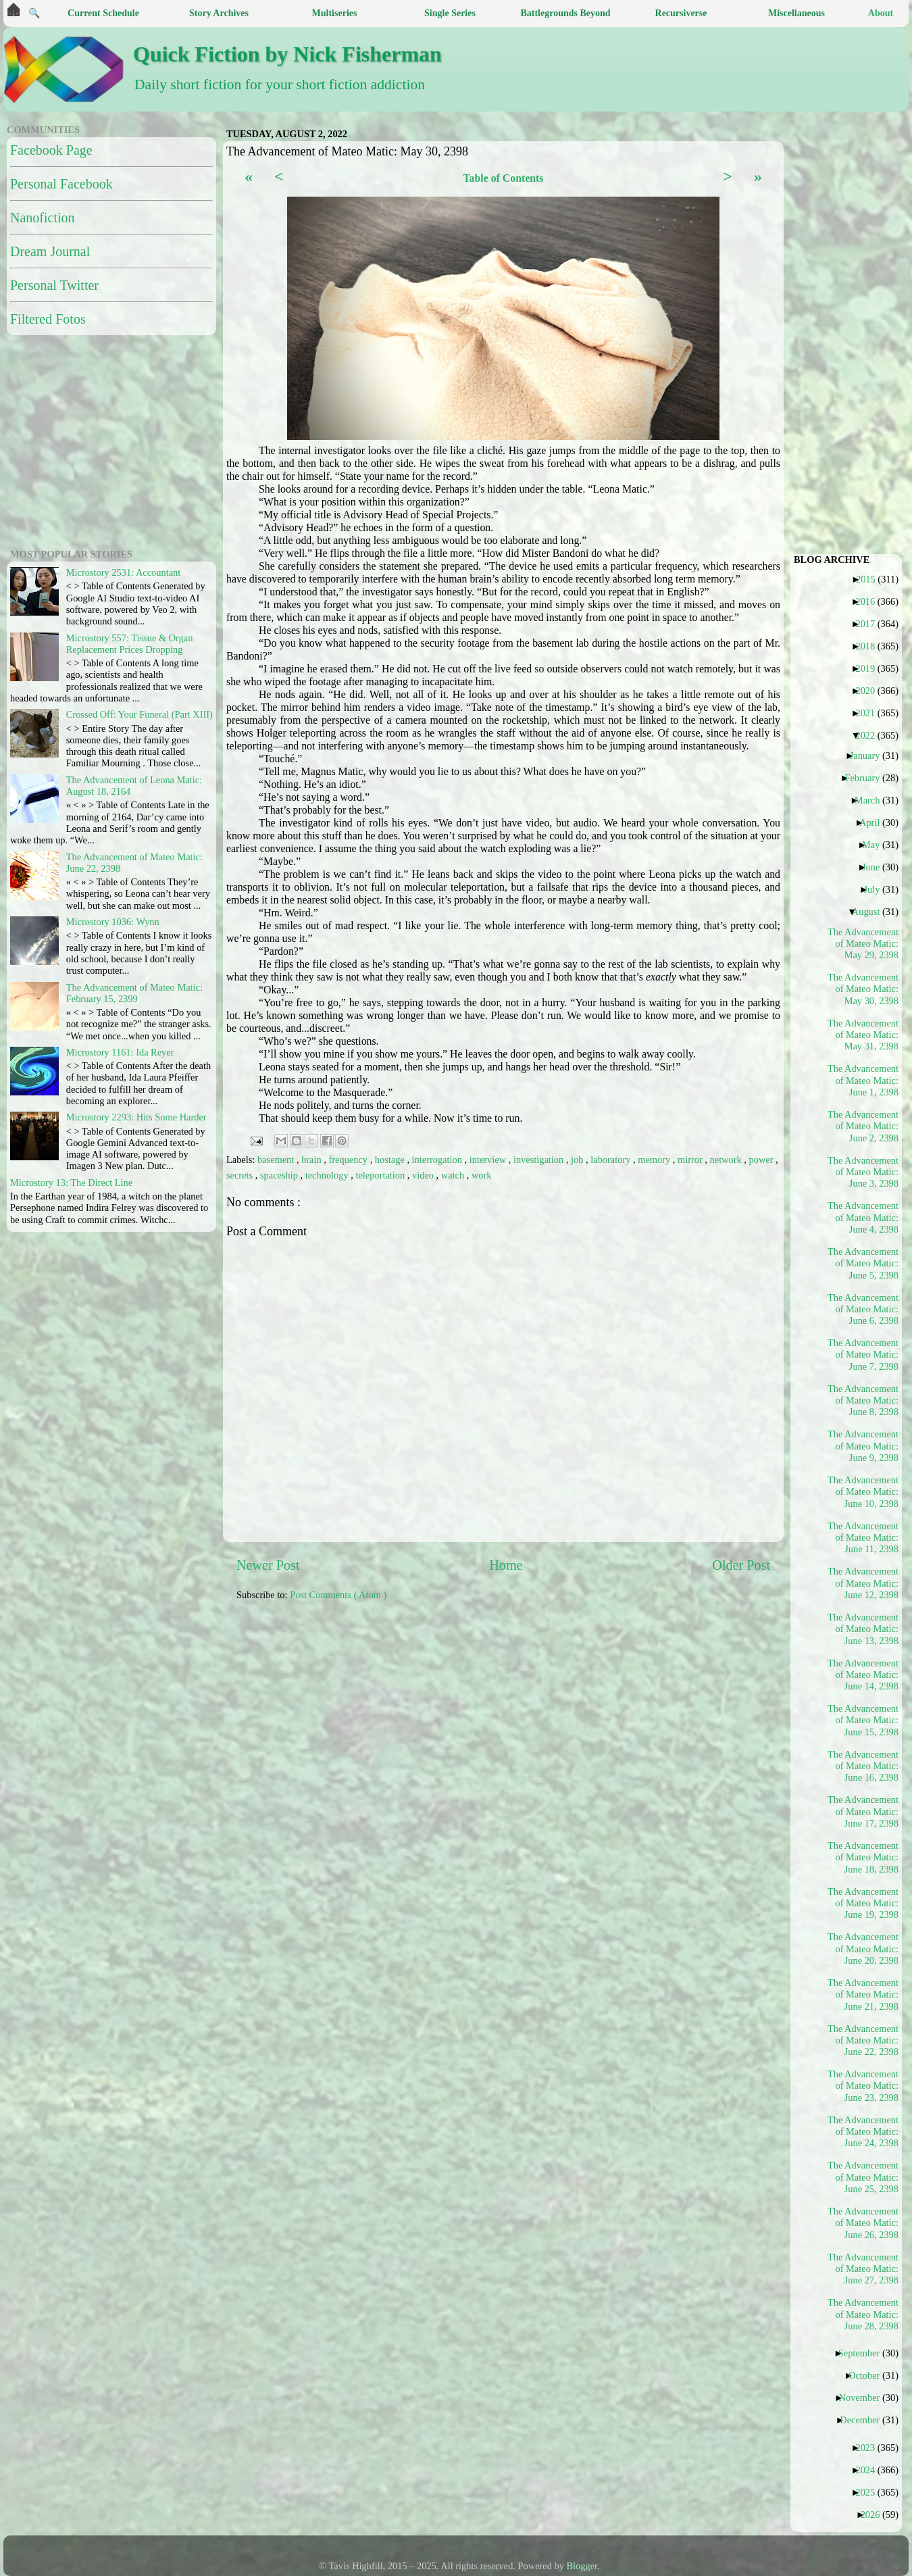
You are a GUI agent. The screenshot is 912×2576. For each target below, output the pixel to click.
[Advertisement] (564, 1707)
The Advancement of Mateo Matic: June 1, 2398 (863, 1080)
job (578, 1159)
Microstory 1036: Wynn (112, 921)
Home (505, 1565)
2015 (871, 579)
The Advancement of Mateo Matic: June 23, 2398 (863, 2086)
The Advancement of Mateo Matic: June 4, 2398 (863, 1217)
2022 (870, 735)
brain (312, 1159)
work (482, 1175)
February (867, 777)
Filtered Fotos (48, 319)
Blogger (582, 2565)
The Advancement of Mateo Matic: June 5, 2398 (863, 1263)
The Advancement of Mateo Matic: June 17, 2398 (863, 1811)
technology (328, 1175)
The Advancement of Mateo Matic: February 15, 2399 (134, 993)
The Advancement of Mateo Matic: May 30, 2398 (863, 989)
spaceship (280, 1175)
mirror (691, 1159)
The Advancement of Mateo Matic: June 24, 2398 (863, 2131)
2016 (870, 601)
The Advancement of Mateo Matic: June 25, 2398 (863, 2177)
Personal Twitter (54, 285)
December (865, 2419)
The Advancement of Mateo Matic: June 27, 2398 (863, 2269)
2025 (870, 2492)
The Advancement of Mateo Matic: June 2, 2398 (863, 1126)
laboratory (611, 1159)
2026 (875, 2514)
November (864, 2397)
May (876, 844)
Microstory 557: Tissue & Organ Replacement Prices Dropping (129, 644)
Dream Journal (50, 251)
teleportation (381, 1175)
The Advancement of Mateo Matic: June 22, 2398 (863, 2040)
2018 (870, 646)
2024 (870, 2469)
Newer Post (268, 1565)
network (727, 1159)
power (762, 1159)
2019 (870, 668)
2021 (870, 713)
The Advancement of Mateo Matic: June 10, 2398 (863, 1492)
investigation (539, 1159)
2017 (870, 623)
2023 (870, 2447)
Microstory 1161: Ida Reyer (120, 1052)
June (876, 867)
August (871, 911)
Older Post (741, 1565)
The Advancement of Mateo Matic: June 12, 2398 (863, 1583)
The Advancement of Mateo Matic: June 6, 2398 (863, 1309)
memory (655, 1159)
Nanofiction (42, 217)
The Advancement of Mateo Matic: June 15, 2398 (863, 1720)
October (869, 2375)
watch (454, 1175)
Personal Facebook (61, 183)
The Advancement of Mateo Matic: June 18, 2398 (863, 1857)
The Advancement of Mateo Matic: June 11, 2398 (863, 1537)
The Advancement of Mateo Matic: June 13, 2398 (863, 1629)
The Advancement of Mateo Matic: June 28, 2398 (863, 2314)
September (864, 2353)
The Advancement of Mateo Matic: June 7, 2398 (863, 1354)
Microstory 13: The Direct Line (71, 1182)
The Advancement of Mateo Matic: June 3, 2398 (863, 1172)
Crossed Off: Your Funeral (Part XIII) (139, 714)
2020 (870, 690)
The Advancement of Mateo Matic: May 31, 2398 (863, 1035)
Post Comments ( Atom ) (338, 1594)
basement (277, 1159)
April (874, 822)
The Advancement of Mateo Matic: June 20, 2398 (863, 1948)
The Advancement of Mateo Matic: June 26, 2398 (863, 2223)
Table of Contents (503, 178)
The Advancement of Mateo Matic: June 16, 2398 (863, 1766)
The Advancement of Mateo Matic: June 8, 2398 (863, 1400)
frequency (349, 1159)
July (876, 889)
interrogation (438, 1159)
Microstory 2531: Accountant (123, 572)
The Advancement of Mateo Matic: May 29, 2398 (863, 943)
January (870, 755)
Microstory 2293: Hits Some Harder (136, 1117)
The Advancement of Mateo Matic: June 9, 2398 (863, 1446)
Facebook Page (51, 150)
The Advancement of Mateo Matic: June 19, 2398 (863, 1903)
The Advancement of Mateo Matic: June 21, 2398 (863, 1994)
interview (489, 1159)
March (872, 800)
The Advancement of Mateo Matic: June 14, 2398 (863, 1675)
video (424, 1175)
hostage (391, 1159)
